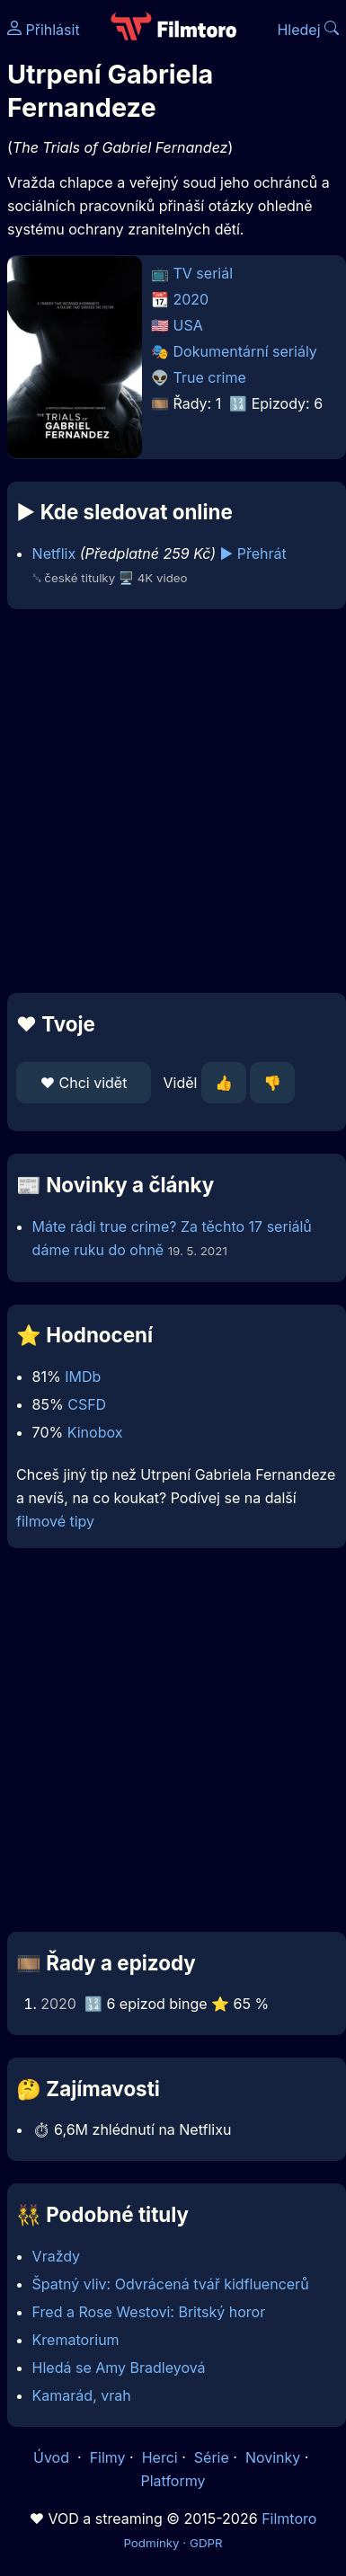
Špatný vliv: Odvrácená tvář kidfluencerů (170, 2284)
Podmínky (151, 2543)
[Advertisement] (168, 801)
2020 (191, 299)
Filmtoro (289, 2518)
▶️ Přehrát (253, 553)
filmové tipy (55, 1521)
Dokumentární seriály (245, 351)
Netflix (54, 553)
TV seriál (203, 273)
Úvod (53, 2457)
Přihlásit (43, 30)
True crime (209, 377)
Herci (160, 2457)
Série (211, 2457)
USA (188, 325)
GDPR (206, 2543)
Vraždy (56, 2256)
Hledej (308, 30)
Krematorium (76, 2340)
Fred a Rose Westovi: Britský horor (149, 2312)
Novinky (272, 2457)
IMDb (83, 1376)
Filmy (108, 2457)
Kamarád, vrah (81, 2395)
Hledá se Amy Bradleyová (119, 2368)
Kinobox (95, 1432)
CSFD (86, 1404)
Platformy (172, 2481)
